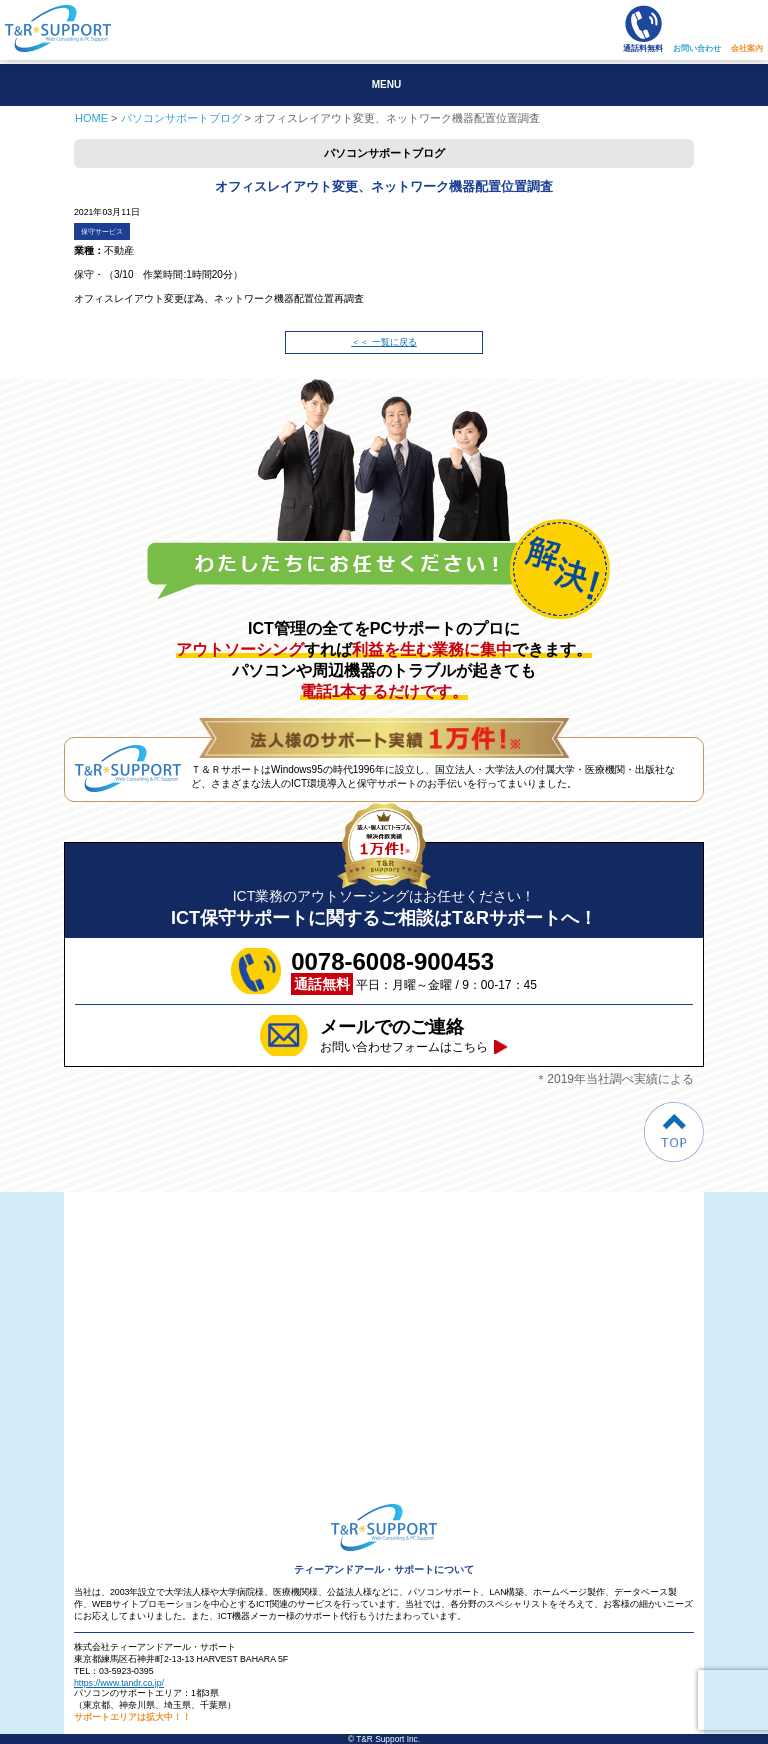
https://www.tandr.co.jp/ (119, 1683)
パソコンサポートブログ (181, 118)
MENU (386, 84)
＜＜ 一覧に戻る (383, 342)
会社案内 (747, 48)
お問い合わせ (697, 48)
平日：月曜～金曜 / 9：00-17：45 (414, 971)
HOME (91, 118)
